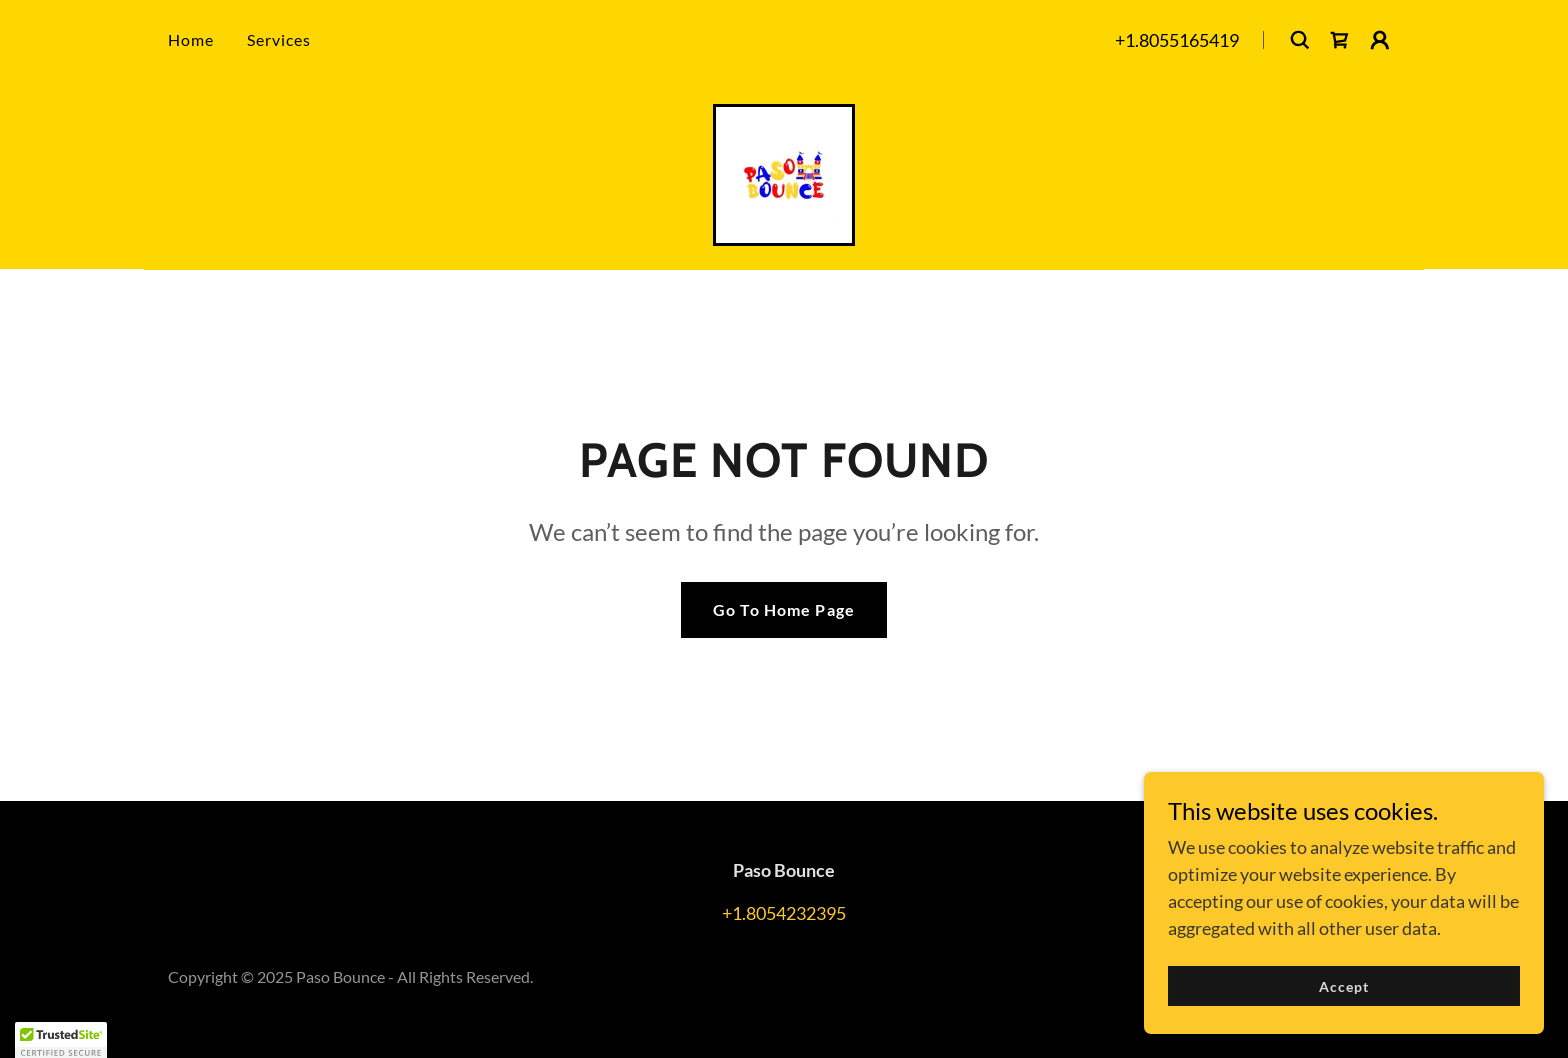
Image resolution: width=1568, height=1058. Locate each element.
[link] (1340, 40)
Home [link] (191, 39)
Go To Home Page (784, 609)
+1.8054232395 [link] (784, 913)
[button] (1380, 40)
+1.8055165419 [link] (1177, 40)
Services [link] (279, 39)
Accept (1344, 986)
